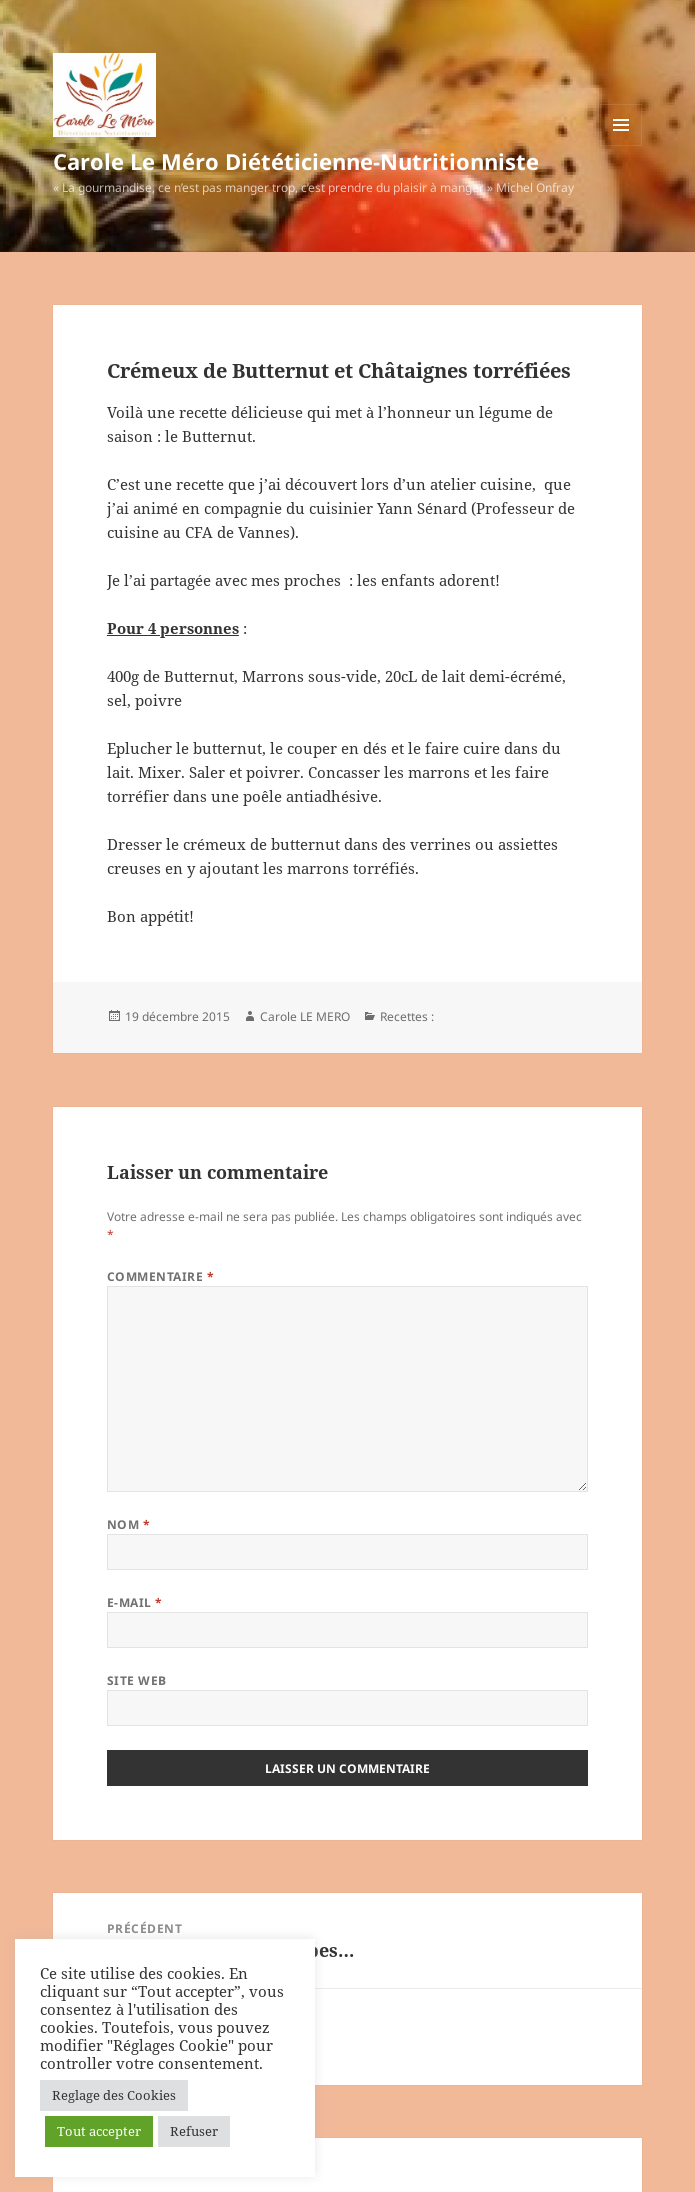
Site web (137, 1680)
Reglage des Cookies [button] (114, 2095)
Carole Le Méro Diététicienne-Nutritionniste (296, 161)
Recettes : (407, 1016)
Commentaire (160, 1276)
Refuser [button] (194, 2131)
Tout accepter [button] (99, 2131)
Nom (128, 1524)
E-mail (135, 1602)
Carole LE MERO (305, 1016)
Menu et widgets (621, 145)
